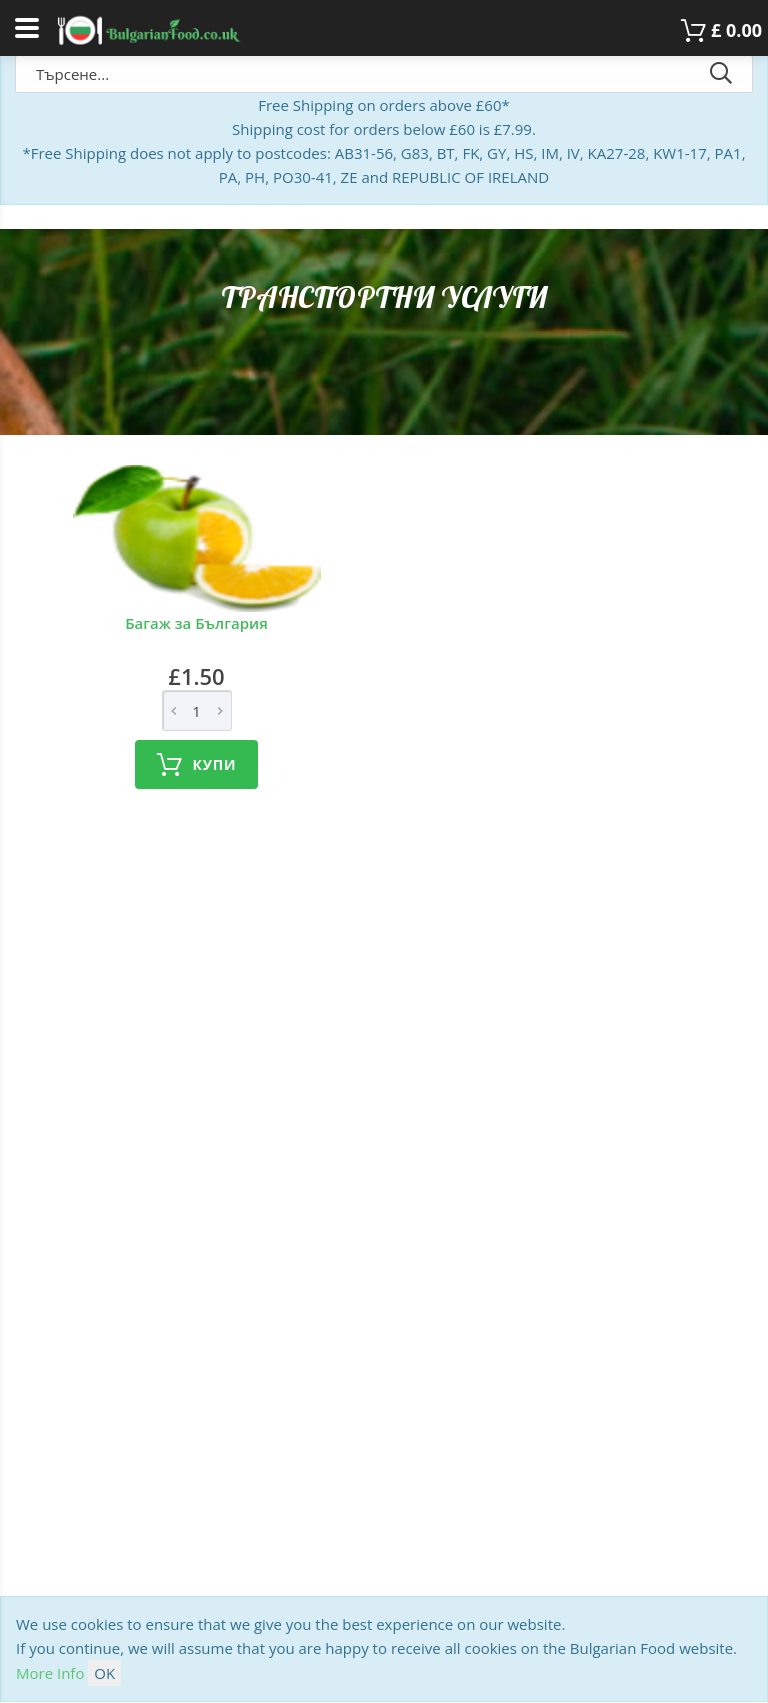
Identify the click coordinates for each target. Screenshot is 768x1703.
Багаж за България (196, 623)
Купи (197, 764)
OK (104, 1673)
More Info (50, 1673)
